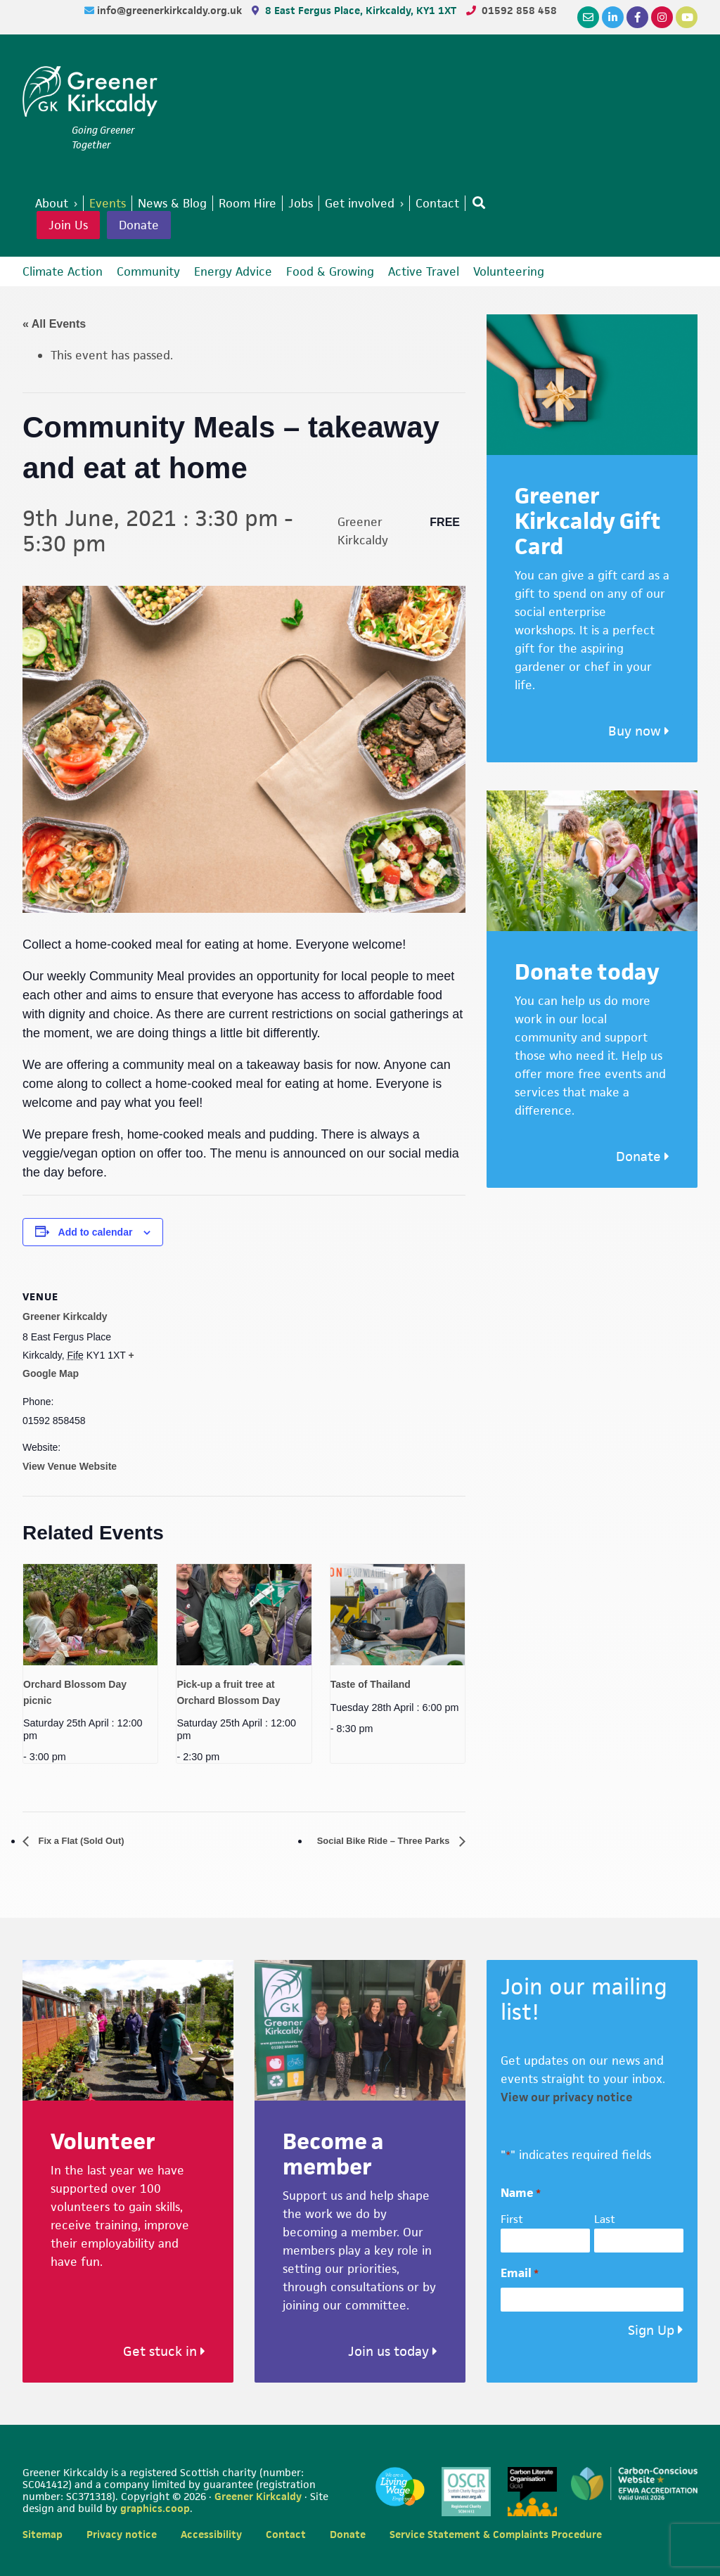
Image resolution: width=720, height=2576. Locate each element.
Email (520, 2274)
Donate (139, 225)
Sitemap (42, 2534)
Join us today (392, 2352)
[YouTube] (687, 17)
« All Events (54, 324)
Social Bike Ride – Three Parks (368, 1841)
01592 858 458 (519, 10)
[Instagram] (662, 17)
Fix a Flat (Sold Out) (91, 1841)
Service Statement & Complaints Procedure (496, 2534)
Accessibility (211, 2534)
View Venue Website (69, 1466)
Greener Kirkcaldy (90, 94)
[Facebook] (637, 17)
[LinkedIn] (613, 17)
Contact (286, 2534)
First (512, 2219)
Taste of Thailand (370, 1684)
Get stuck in (164, 2352)
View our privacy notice (567, 2098)
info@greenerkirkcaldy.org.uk (171, 10)
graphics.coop (155, 2509)
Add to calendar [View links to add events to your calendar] (95, 1232)
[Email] (588, 17)
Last (604, 2219)
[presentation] (90, 1614)
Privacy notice (121, 2534)
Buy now (638, 731)
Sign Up (651, 2331)
